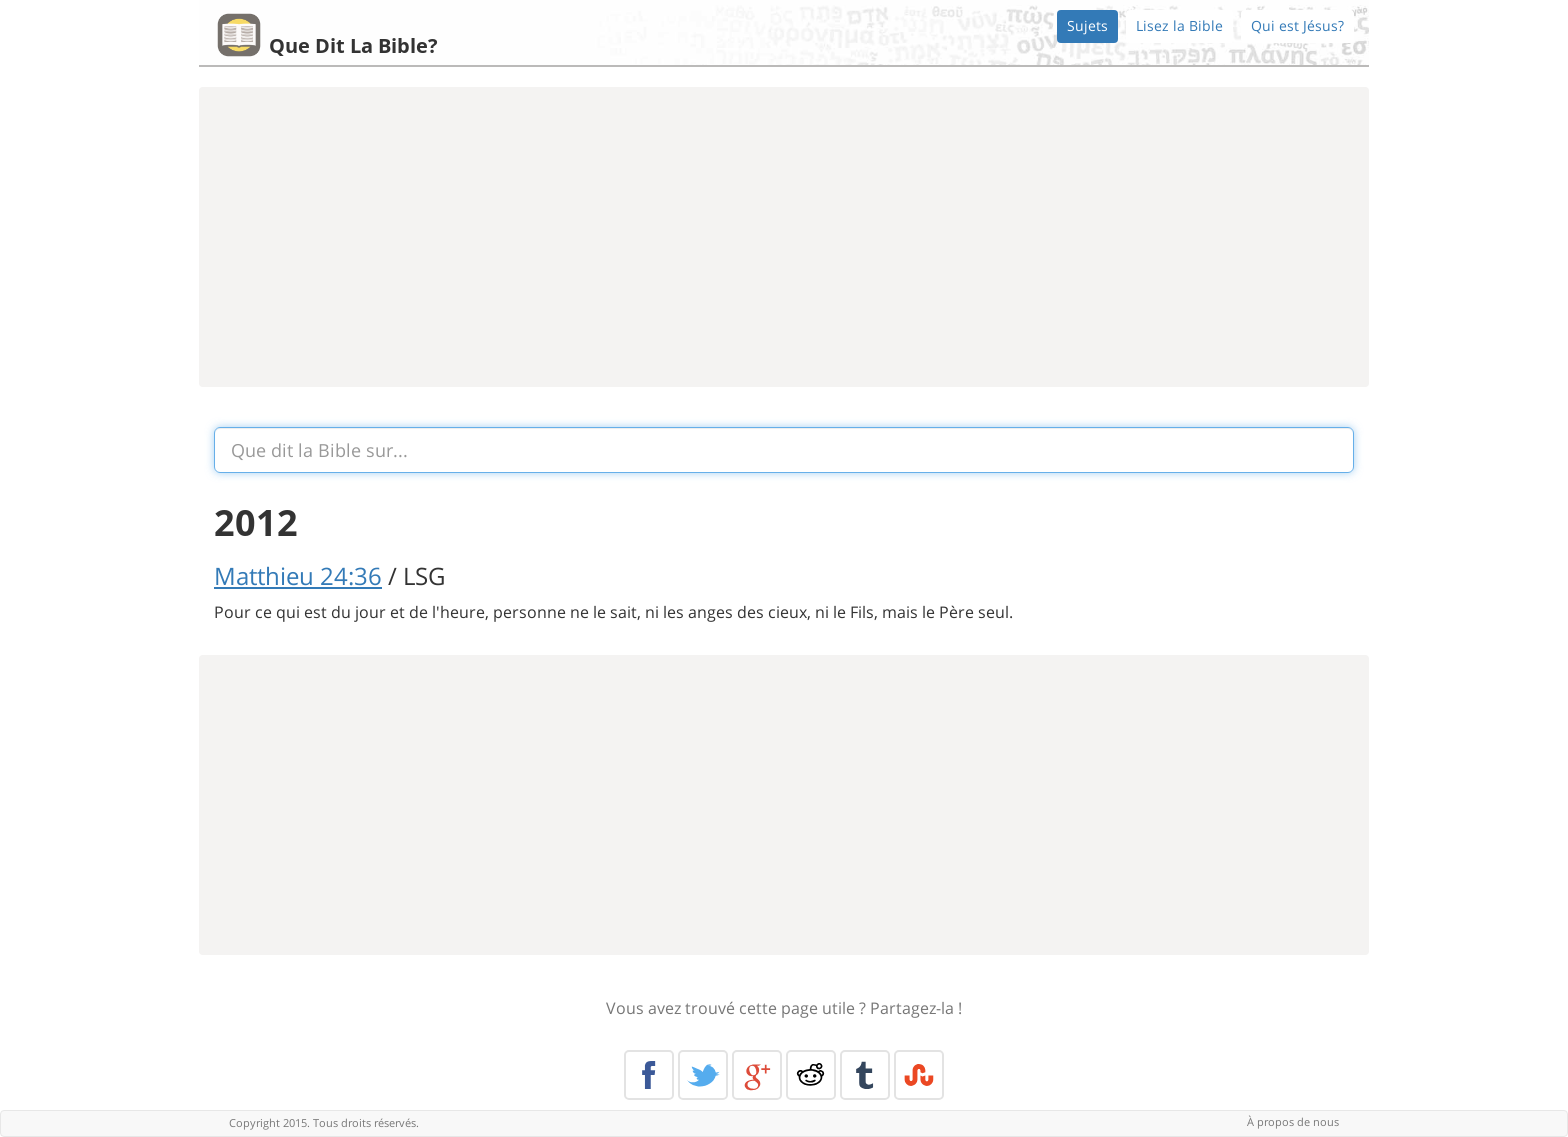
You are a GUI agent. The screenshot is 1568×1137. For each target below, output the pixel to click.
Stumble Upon (919, 1075)
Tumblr (865, 1075)
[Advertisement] (784, 237)
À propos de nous (1293, 1121)
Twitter (703, 1075)
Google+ (757, 1075)
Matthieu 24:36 (298, 575)
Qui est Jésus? (1297, 25)
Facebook (649, 1075)
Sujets (1087, 25)
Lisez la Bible (1179, 25)
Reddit (811, 1075)
